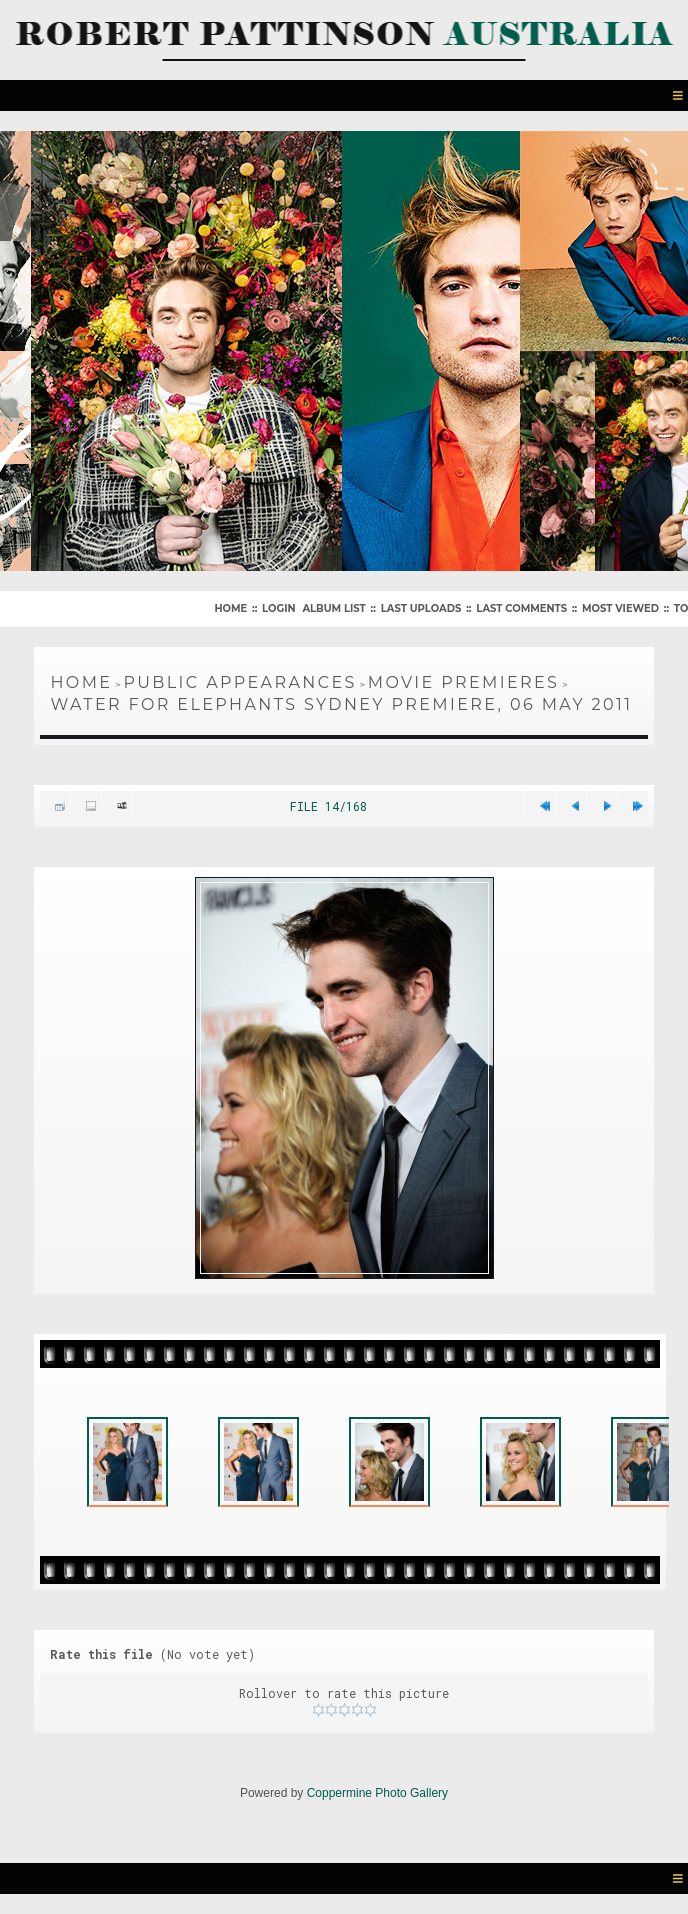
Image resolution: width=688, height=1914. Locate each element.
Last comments (521, 608)
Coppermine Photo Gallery (377, 1793)
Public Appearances (239, 682)
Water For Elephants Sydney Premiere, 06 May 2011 (341, 704)
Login (278, 608)
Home (230, 608)
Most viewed (620, 608)
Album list (333, 608)
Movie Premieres (464, 682)
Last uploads (421, 608)
